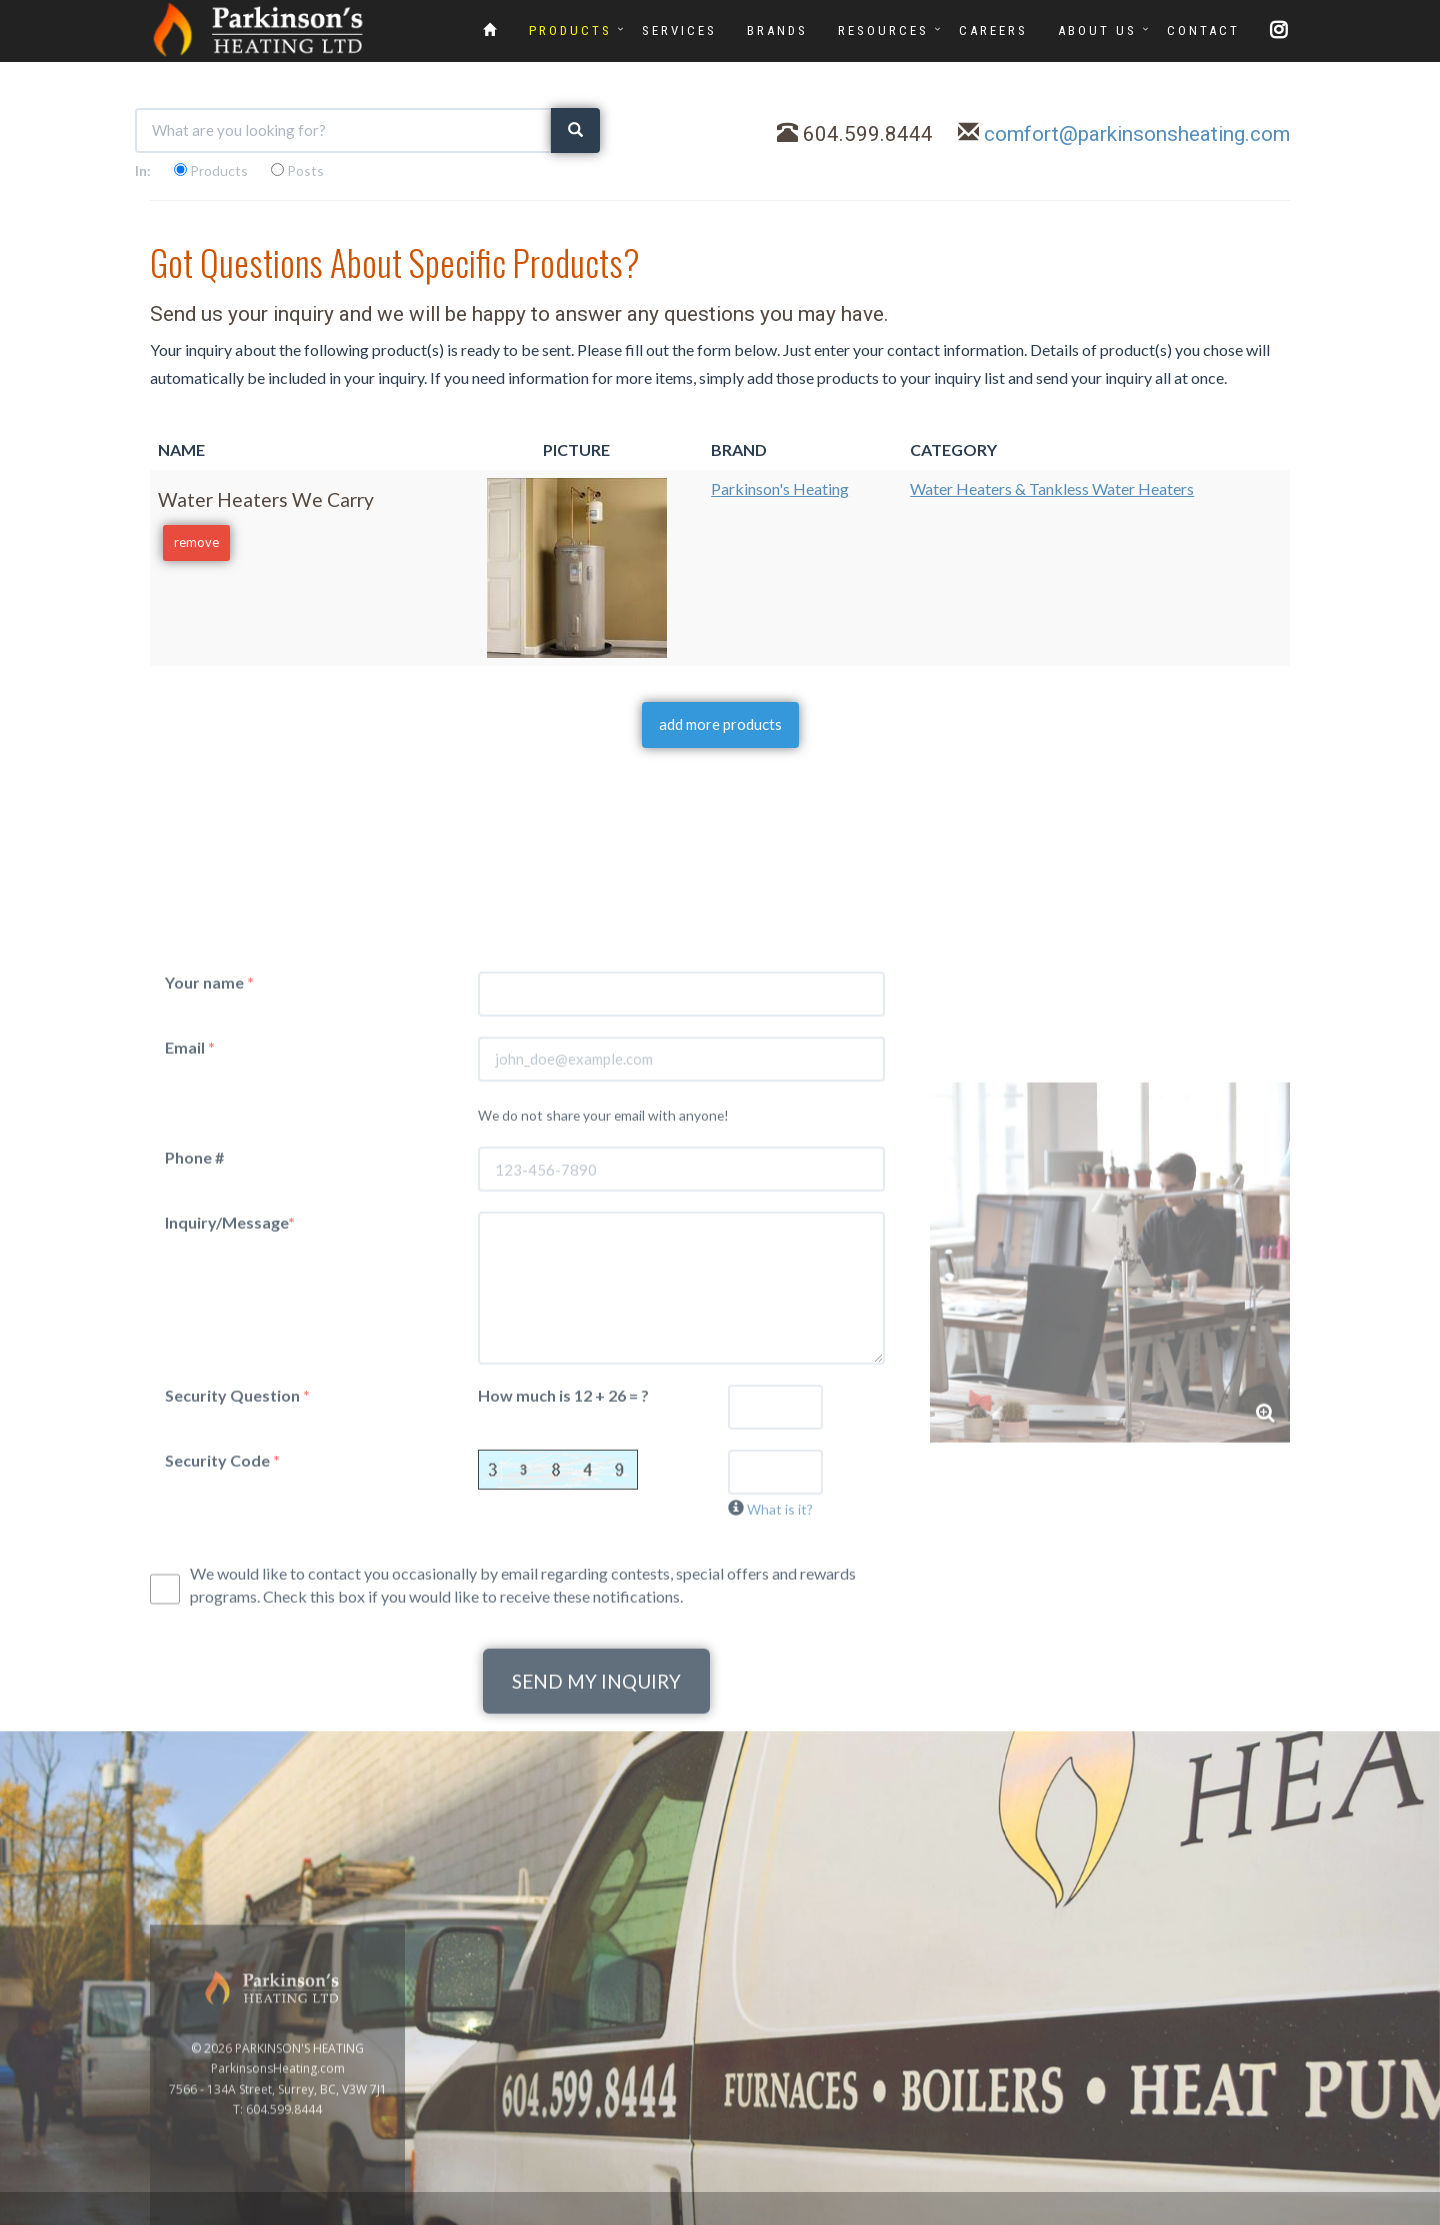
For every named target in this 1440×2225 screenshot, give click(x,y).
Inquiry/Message (230, 1532)
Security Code (222, 1769)
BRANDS (777, 30)
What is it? (780, 1818)
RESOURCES (883, 30)
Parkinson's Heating (780, 488)
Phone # (194, 1467)
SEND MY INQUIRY (596, 1991)
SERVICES (679, 30)
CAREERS (993, 30)
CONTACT (1203, 30)
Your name (209, 1291)
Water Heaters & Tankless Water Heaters (1052, 488)
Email (190, 1356)
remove (196, 542)
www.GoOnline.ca (1281, 2213)
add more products (720, 724)
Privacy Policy (1382, 2213)
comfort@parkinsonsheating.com (1137, 134)
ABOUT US (1097, 30)
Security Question (237, 1704)
